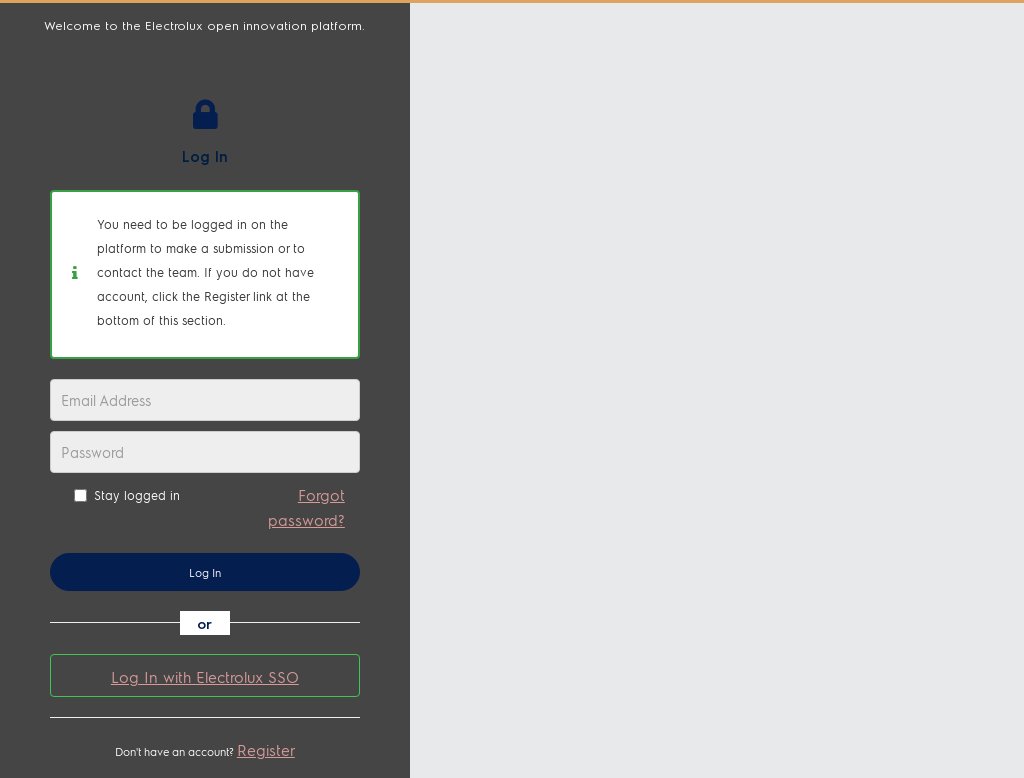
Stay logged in (127, 495)
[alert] (205, 274)
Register (266, 750)
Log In (205, 572)
